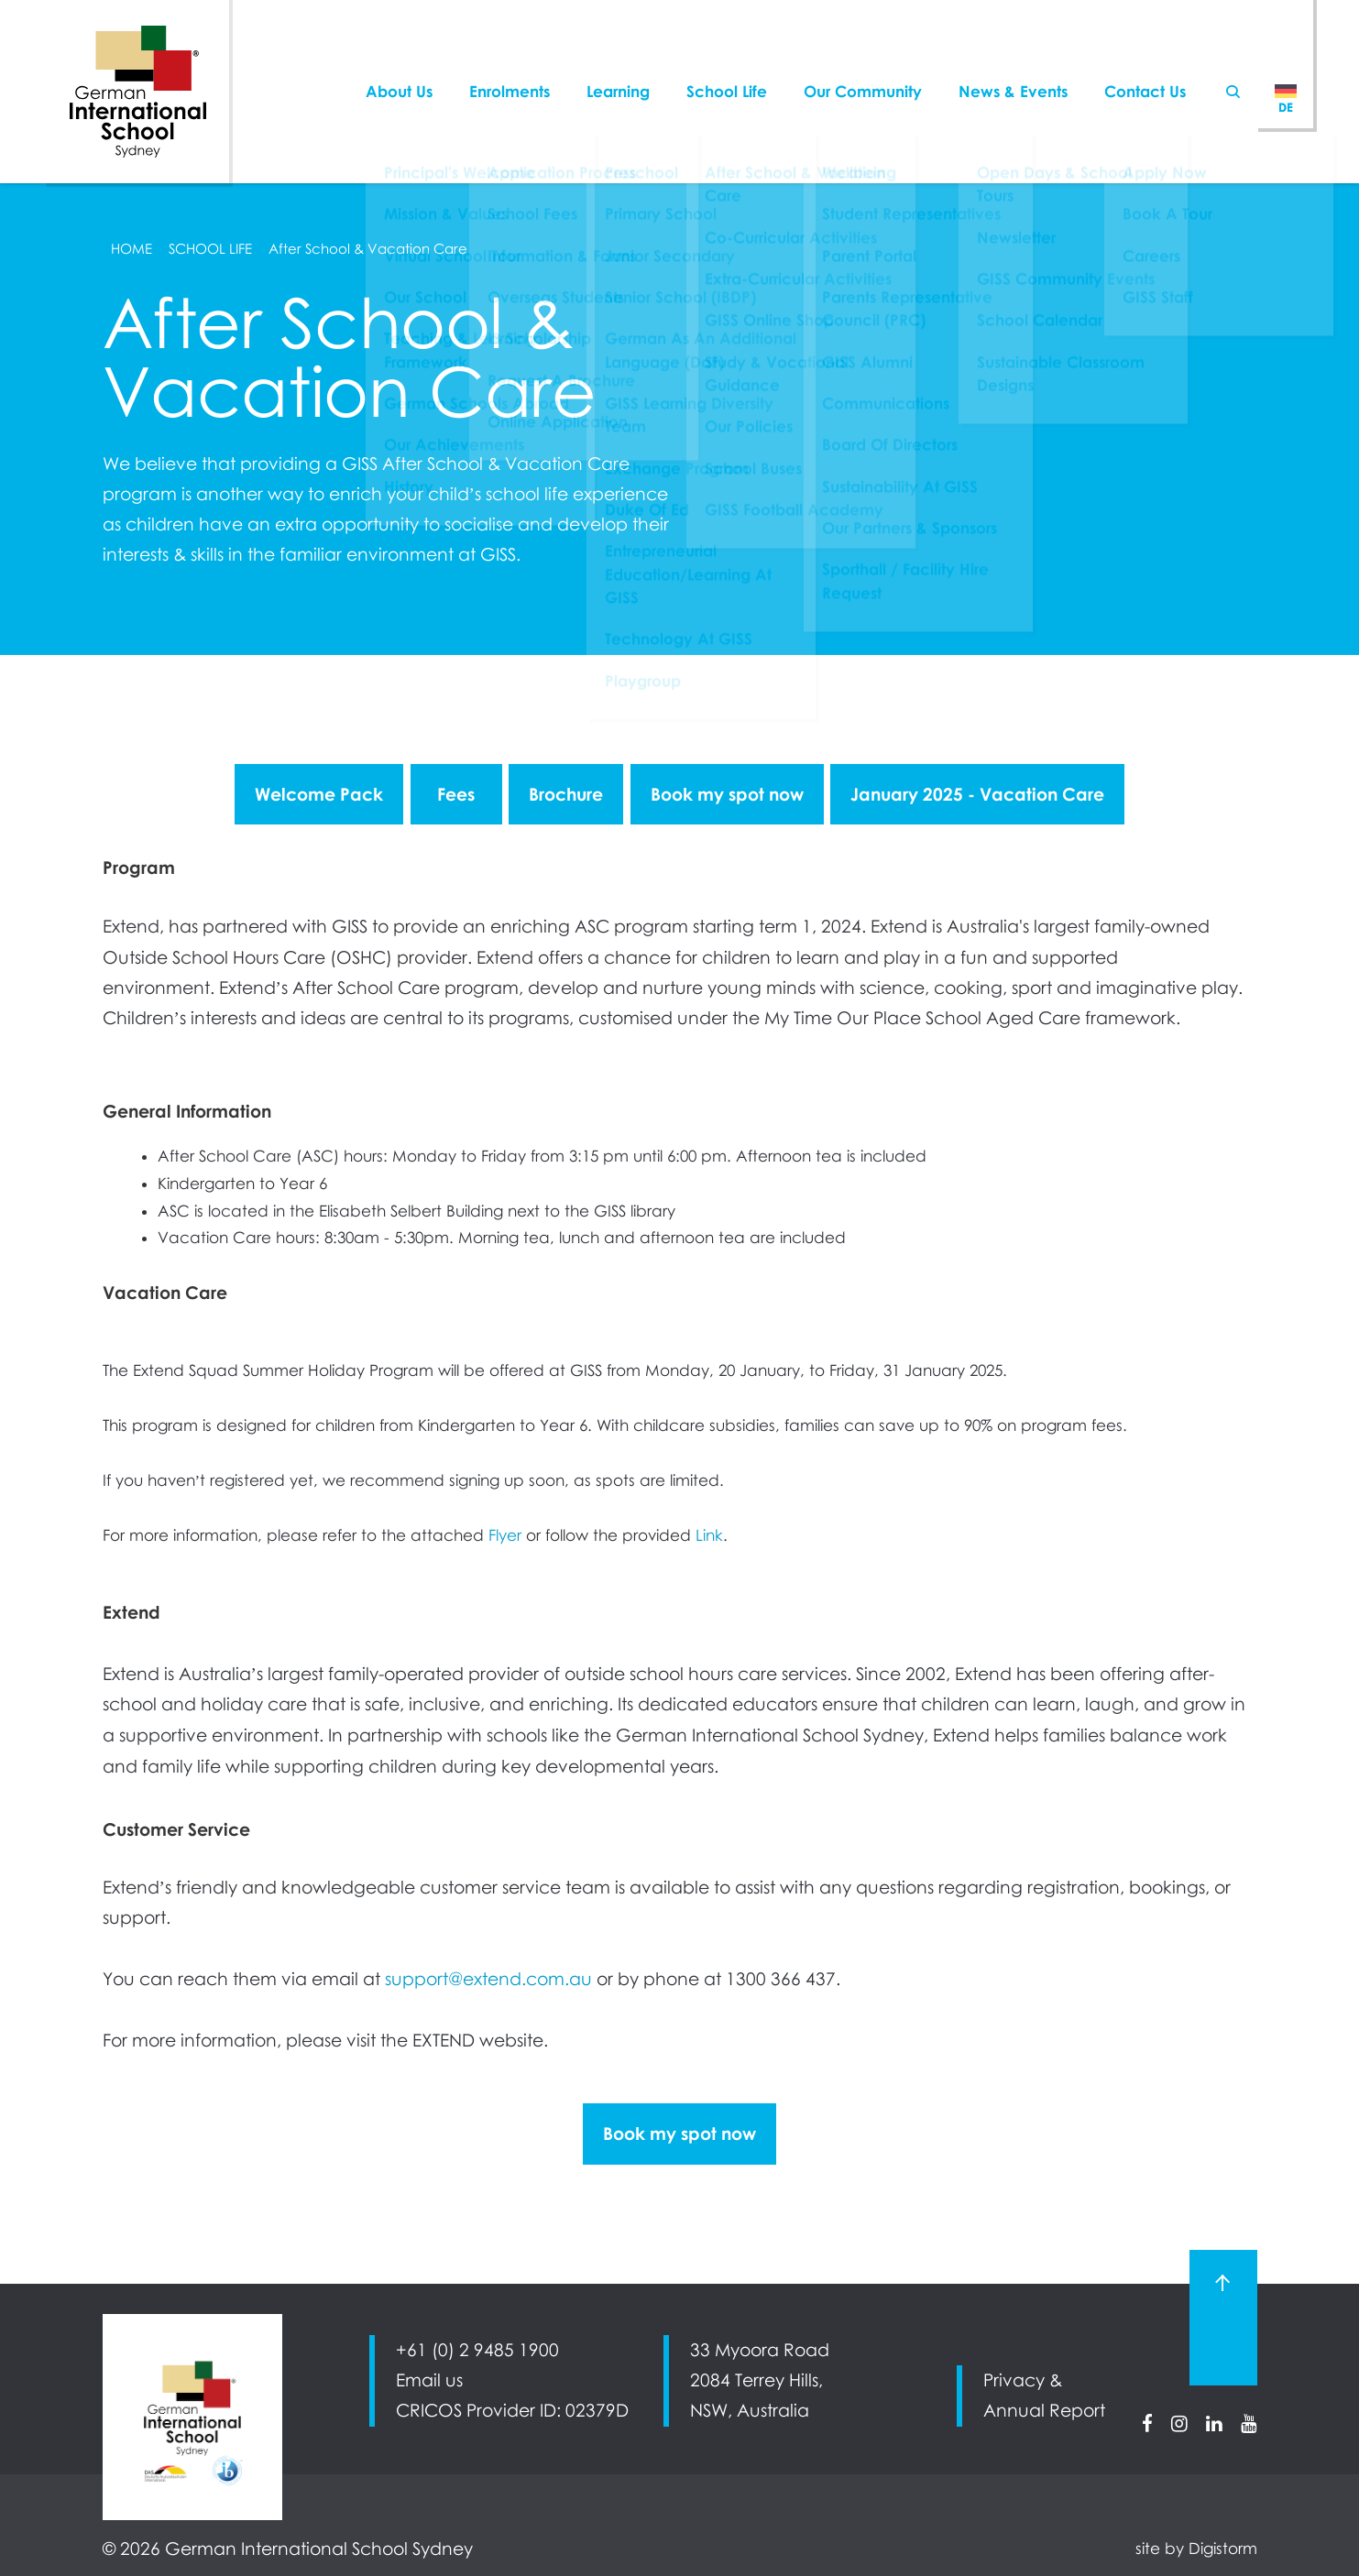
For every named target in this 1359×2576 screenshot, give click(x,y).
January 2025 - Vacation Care (977, 793)
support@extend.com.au (488, 1979)
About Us (399, 50)
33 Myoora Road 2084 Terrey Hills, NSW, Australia (759, 2380)
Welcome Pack (319, 793)
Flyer (504, 1535)
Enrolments (509, 50)
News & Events (1013, 50)
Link (709, 1535)
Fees (456, 793)
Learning (618, 50)
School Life (726, 50)
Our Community (863, 50)
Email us (429, 2380)
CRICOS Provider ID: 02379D (512, 2410)
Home (131, 248)
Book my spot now (727, 793)
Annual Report (1044, 2410)
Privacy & (1022, 2380)
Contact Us (1145, 50)
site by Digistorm (1196, 2548)
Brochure (566, 793)
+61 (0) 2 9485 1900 (477, 2350)
